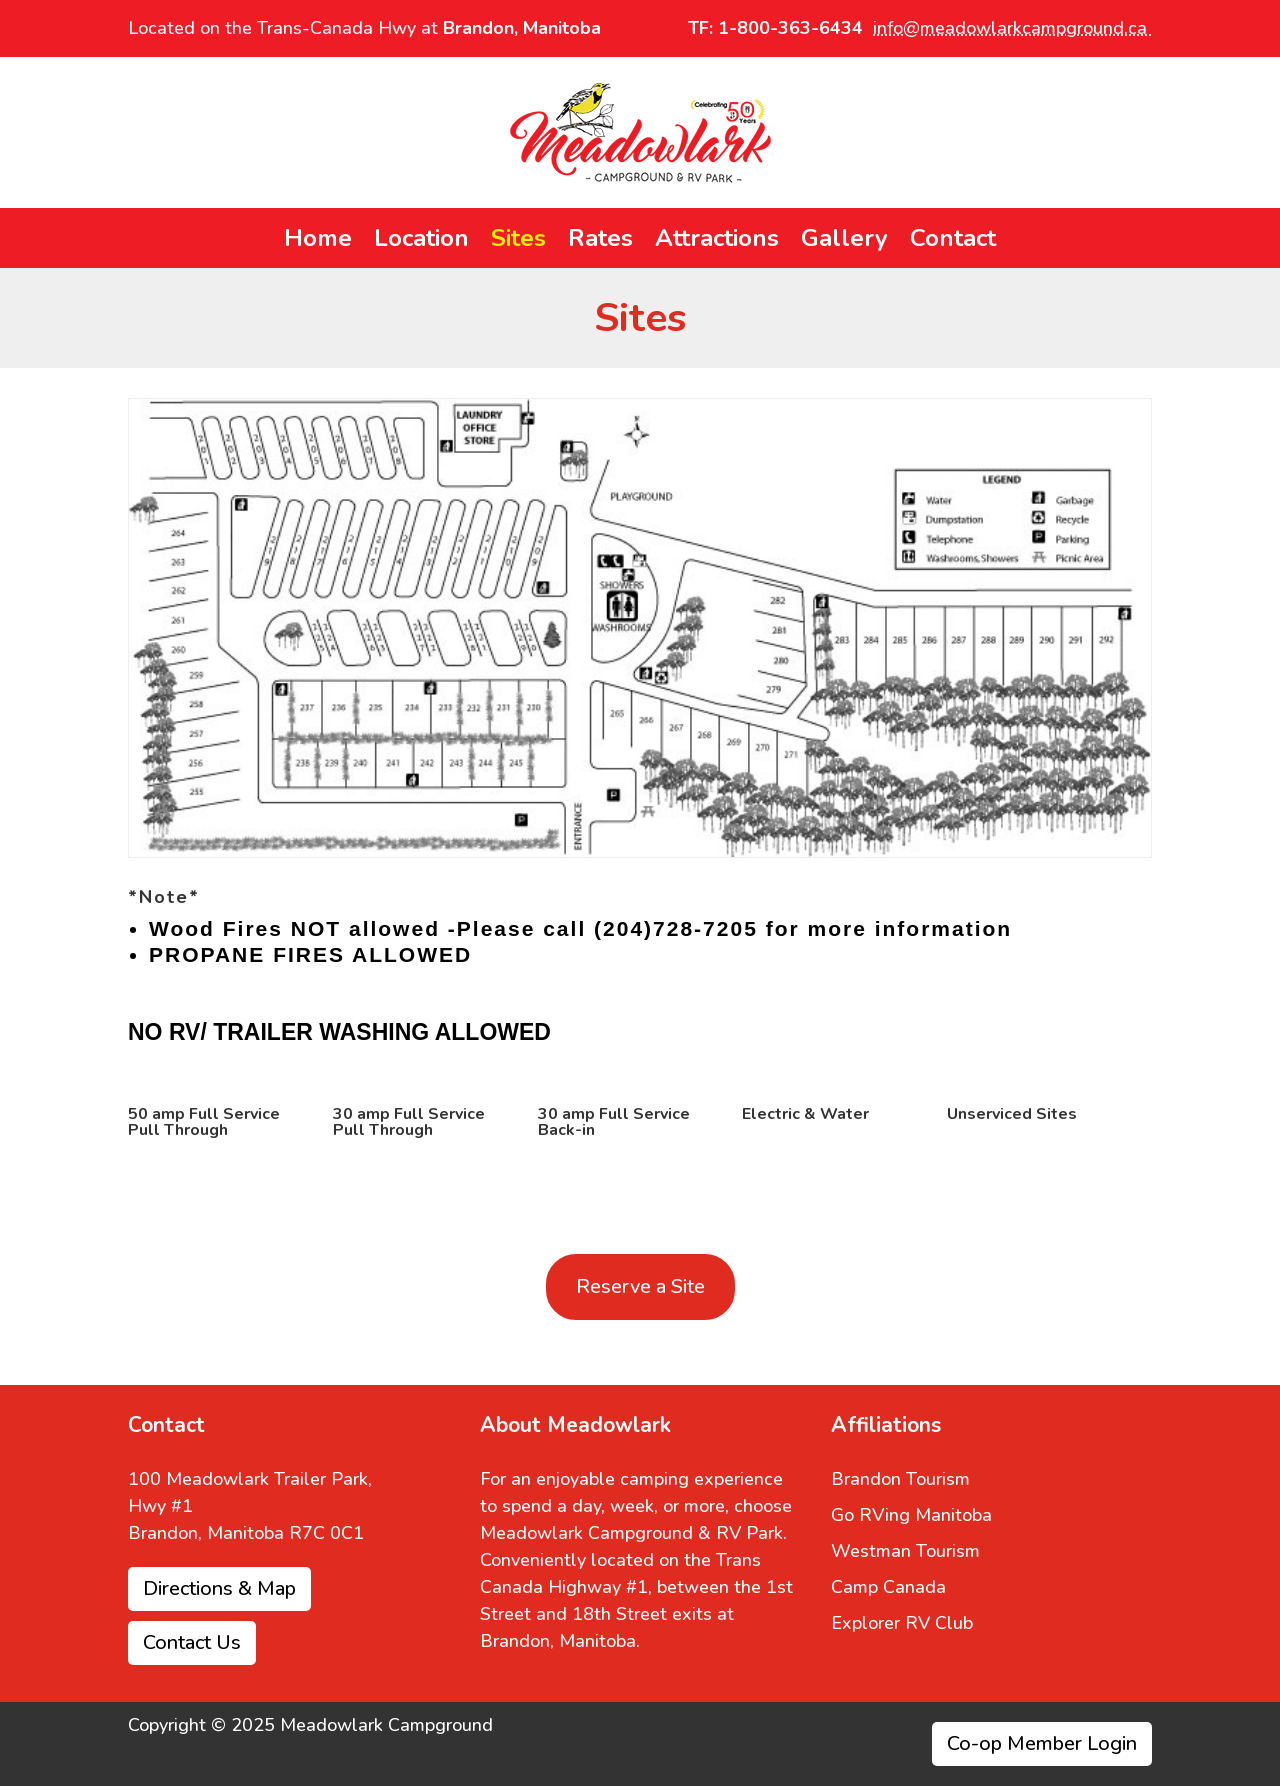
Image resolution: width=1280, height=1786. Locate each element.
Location (421, 242)
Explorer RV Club (902, 1623)
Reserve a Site (640, 1286)
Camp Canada (888, 1587)
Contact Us (192, 1642)
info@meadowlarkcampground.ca (1012, 28)
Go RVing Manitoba (911, 1515)
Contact (953, 242)
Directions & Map (219, 1588)
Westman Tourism (905, 1551)
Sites (518, 242)
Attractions (717, 242)
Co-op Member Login (1042, 1743)
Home (318, 242)
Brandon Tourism (900, 1479)
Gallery (844, 242)
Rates (600, 242)
